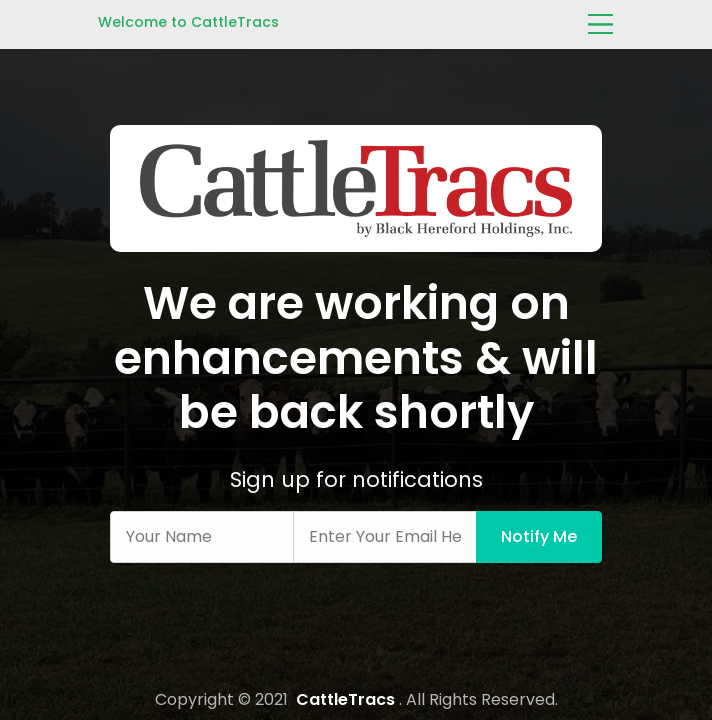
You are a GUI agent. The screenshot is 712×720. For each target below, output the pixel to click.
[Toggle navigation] (600, 23)
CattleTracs (345, 699)
